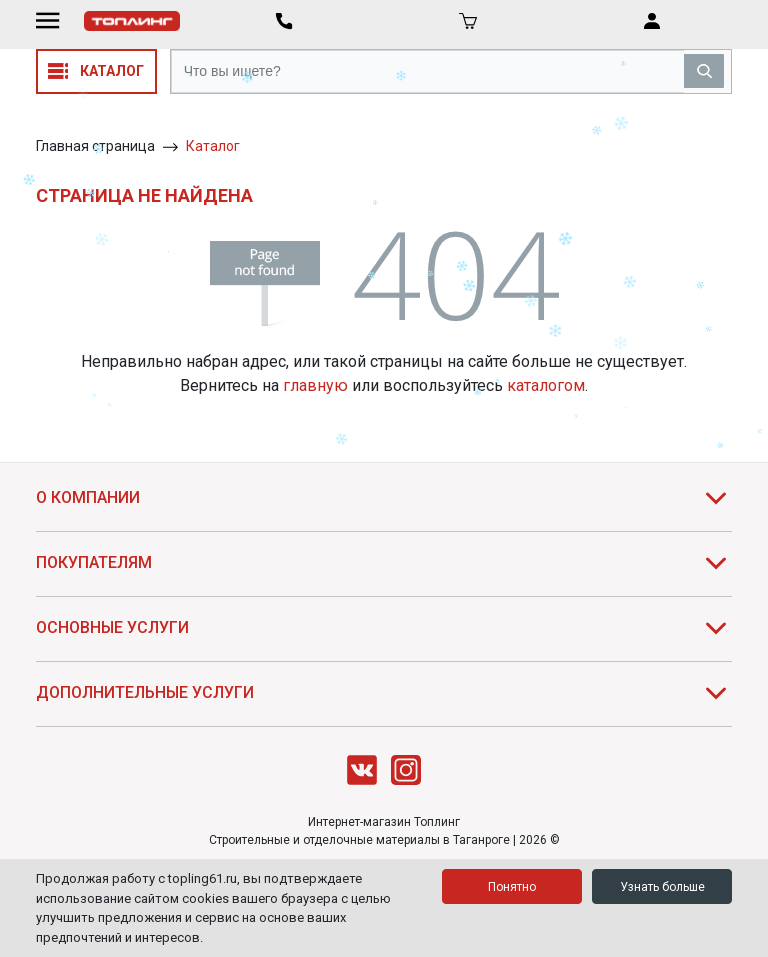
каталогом (546, 385)
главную (315, 385)
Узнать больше (662, 887)
